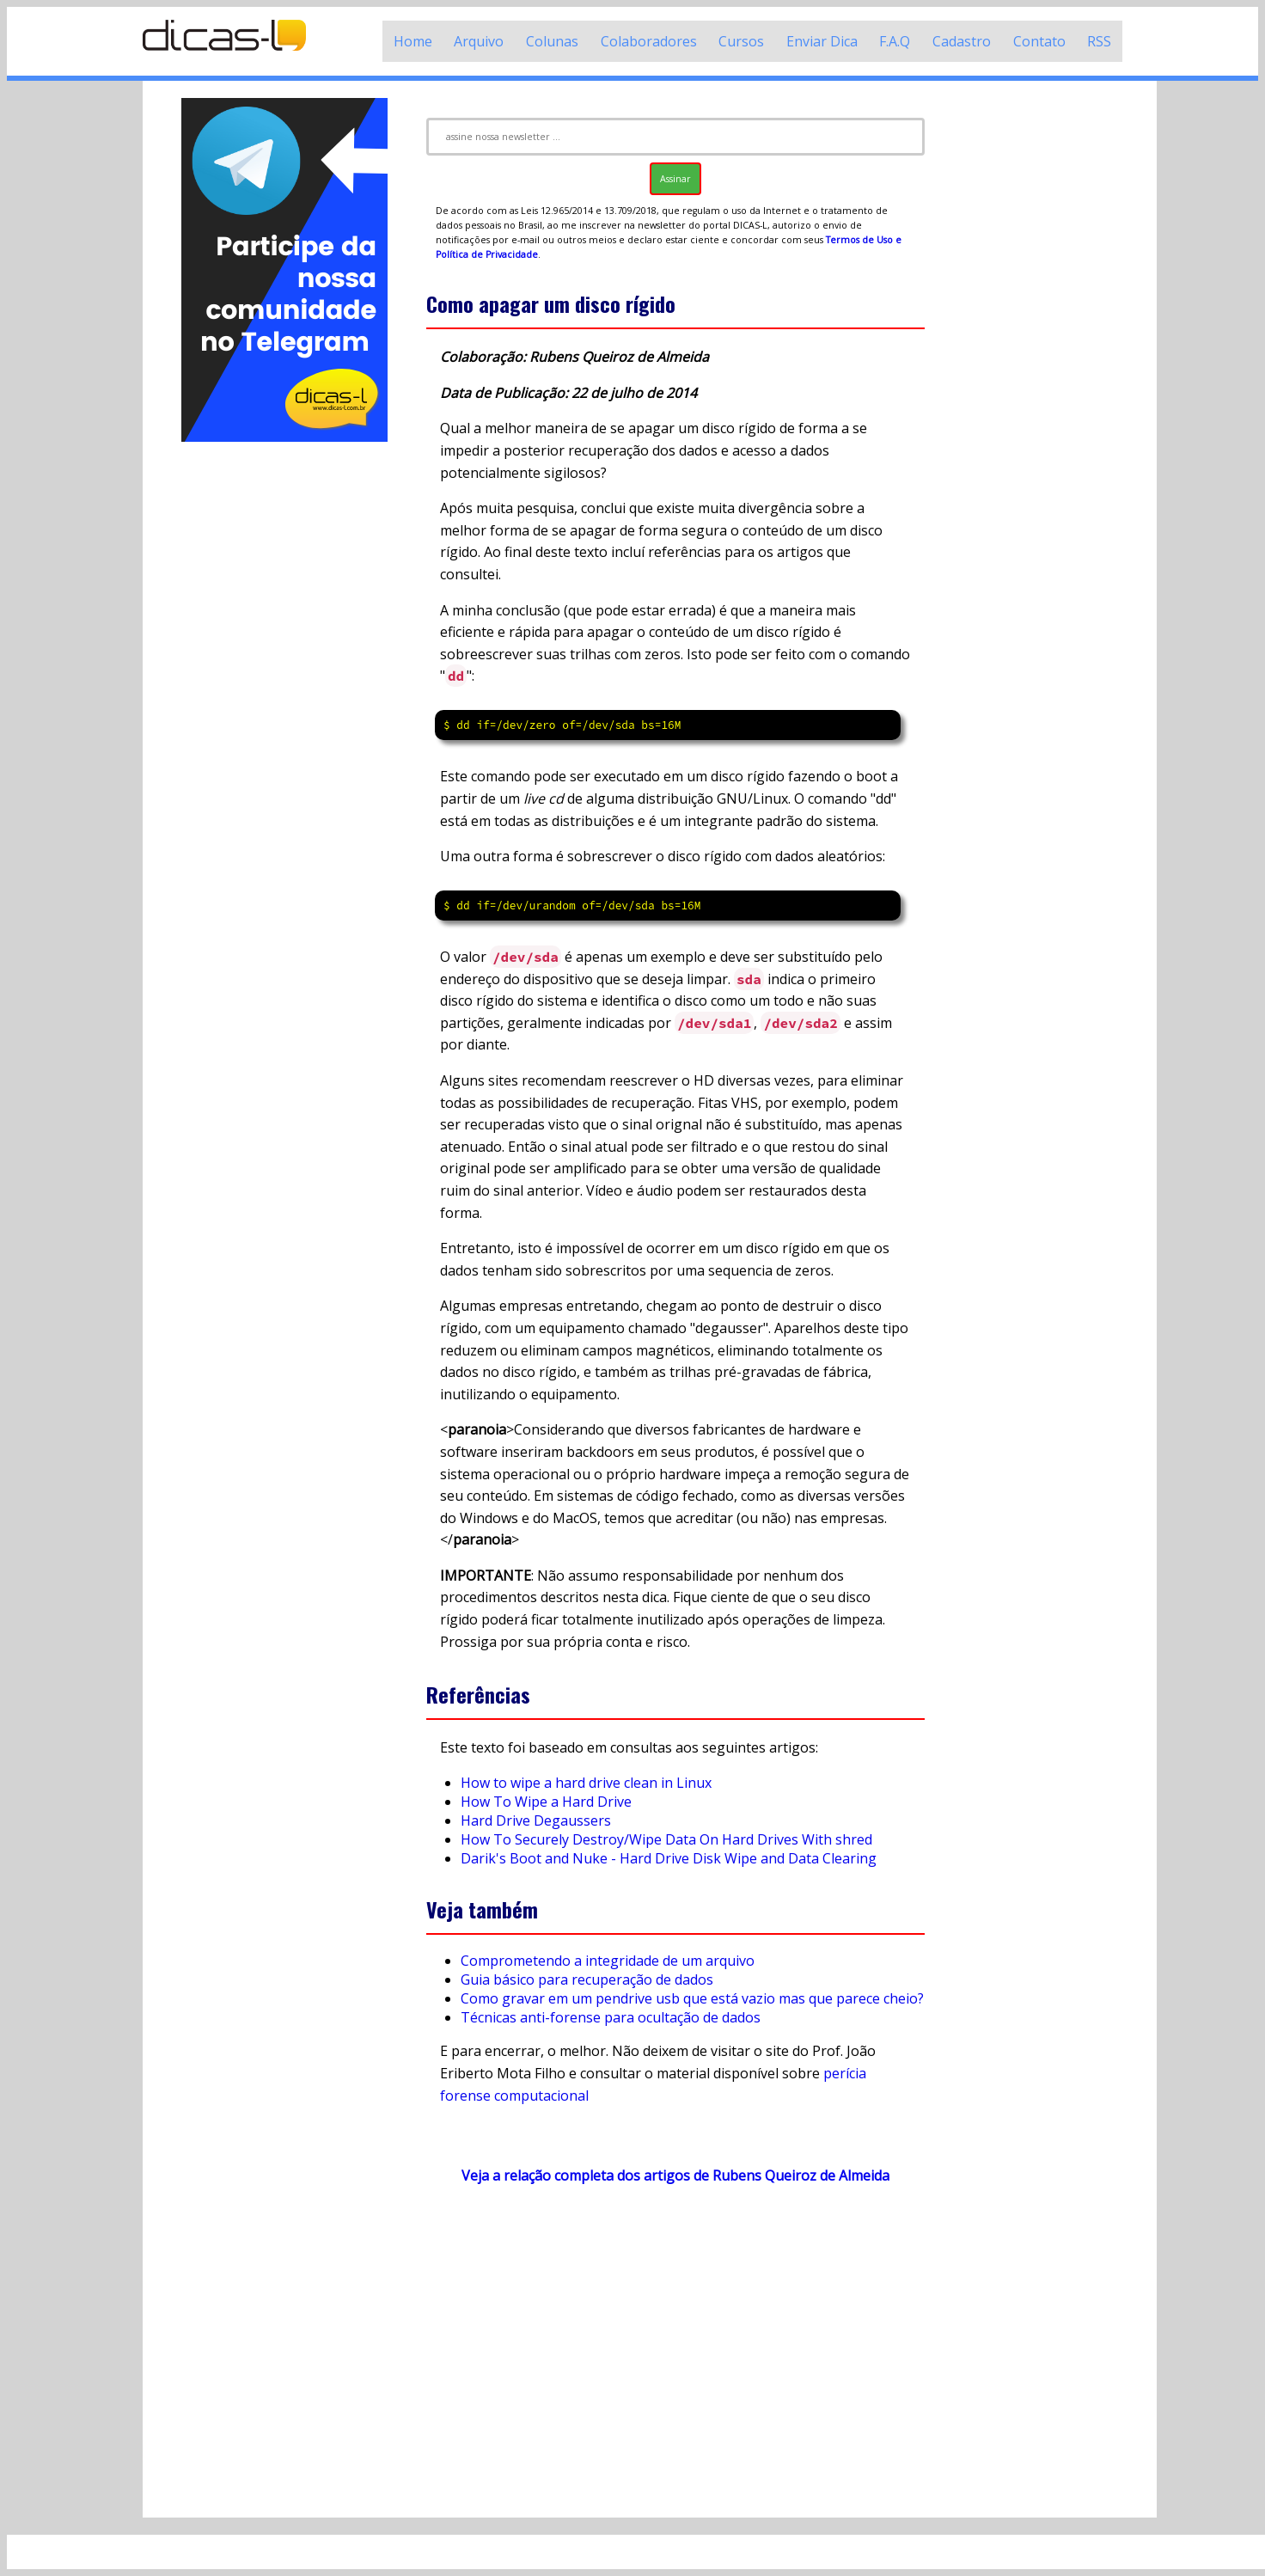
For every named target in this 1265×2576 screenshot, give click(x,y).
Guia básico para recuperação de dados (587, 1979)
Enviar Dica (822, 41)
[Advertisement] (284, 703)
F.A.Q (894, 41)
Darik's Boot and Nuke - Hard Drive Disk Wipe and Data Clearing (669, 1858)
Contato (1039, 41)
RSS (1099, 41)
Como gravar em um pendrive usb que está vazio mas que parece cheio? (692, 1998)
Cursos (741, 41)
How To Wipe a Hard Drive (546, 1801)
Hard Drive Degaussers (536, 1820)
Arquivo (479, 41)
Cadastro (961, 41)
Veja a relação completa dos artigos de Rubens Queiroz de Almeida (675, 2175)
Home (413, 41)
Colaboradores (649, 41)
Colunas (552, 41)
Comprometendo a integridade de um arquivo (608, 1960)
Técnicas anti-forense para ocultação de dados (611, 2017)
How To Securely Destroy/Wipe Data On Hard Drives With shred (666, 1839)
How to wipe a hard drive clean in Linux (586, 1782)
